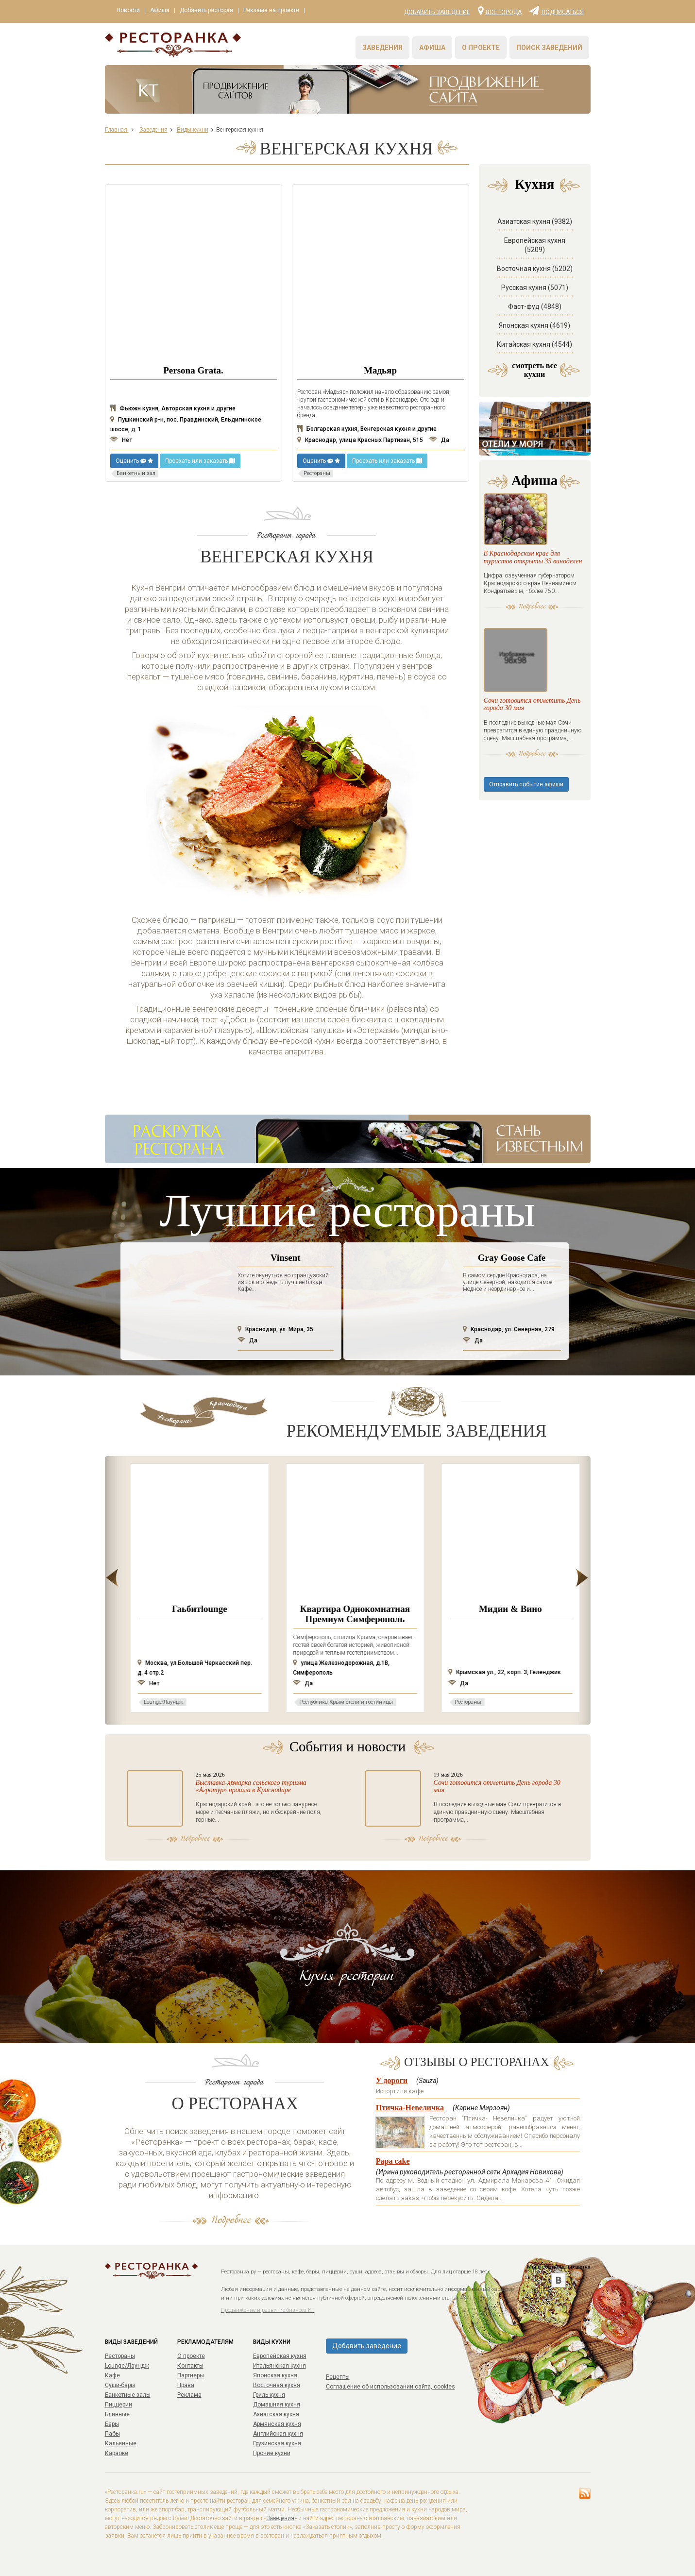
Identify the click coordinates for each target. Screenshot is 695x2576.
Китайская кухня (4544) (534, 344)
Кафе (112, 2375)
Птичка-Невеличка (410, 2107)
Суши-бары (120, 2385)
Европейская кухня (279, 2356)
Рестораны (120, 2356)
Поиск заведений (549, 47)
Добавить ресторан (215, 11)
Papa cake (393, 2161)
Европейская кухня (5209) (534, 245)
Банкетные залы (128, 2394)
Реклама (189, 2394)
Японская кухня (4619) (534, 325)
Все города (500, 10)
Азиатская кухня (276, 2414)
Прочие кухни (271, 2453)
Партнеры (190, 2375)
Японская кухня (275, 2375)
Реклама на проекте (283, 11)
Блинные (117, 2414)
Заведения (382, 47)
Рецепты (338, 2376)
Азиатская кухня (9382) (534, 221)
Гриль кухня (269, 2394)
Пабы (112, 2433)
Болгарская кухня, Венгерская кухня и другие (367, 428)
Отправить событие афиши (526, 852)
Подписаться (556, 10)
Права (185, 2385)
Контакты (190, 2365)
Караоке (116, 2453)
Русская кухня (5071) (534, 287)
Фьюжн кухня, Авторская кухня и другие (173, 408)
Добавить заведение (437, 12)
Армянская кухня (277, 2424)
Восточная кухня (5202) (535, 268)
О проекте (481, 47)
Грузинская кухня (277, 2443)
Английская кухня (278, 2433)
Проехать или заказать (200, 461)
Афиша (165, 11)
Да (439, 440)
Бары (112, 2424)
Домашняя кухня (276, 2404)
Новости (130, 11)
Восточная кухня (276, 2385)
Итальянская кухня (279, 2365)
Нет (121, 440)
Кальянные (120, 2443)
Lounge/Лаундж (127, 2365)
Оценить (134, 461)
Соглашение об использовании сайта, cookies (390, 2386)
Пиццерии (118, 2404)
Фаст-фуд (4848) (534, 306)
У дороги (391, 2080)
